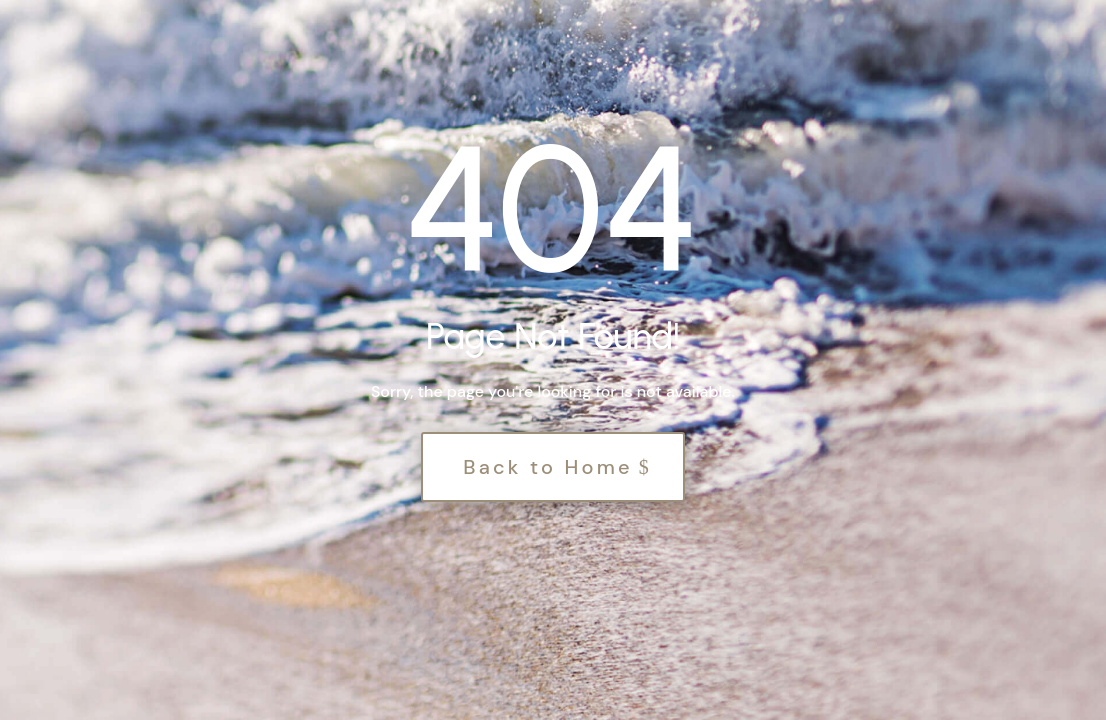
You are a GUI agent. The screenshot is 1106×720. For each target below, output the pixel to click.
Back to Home (548, 467)
